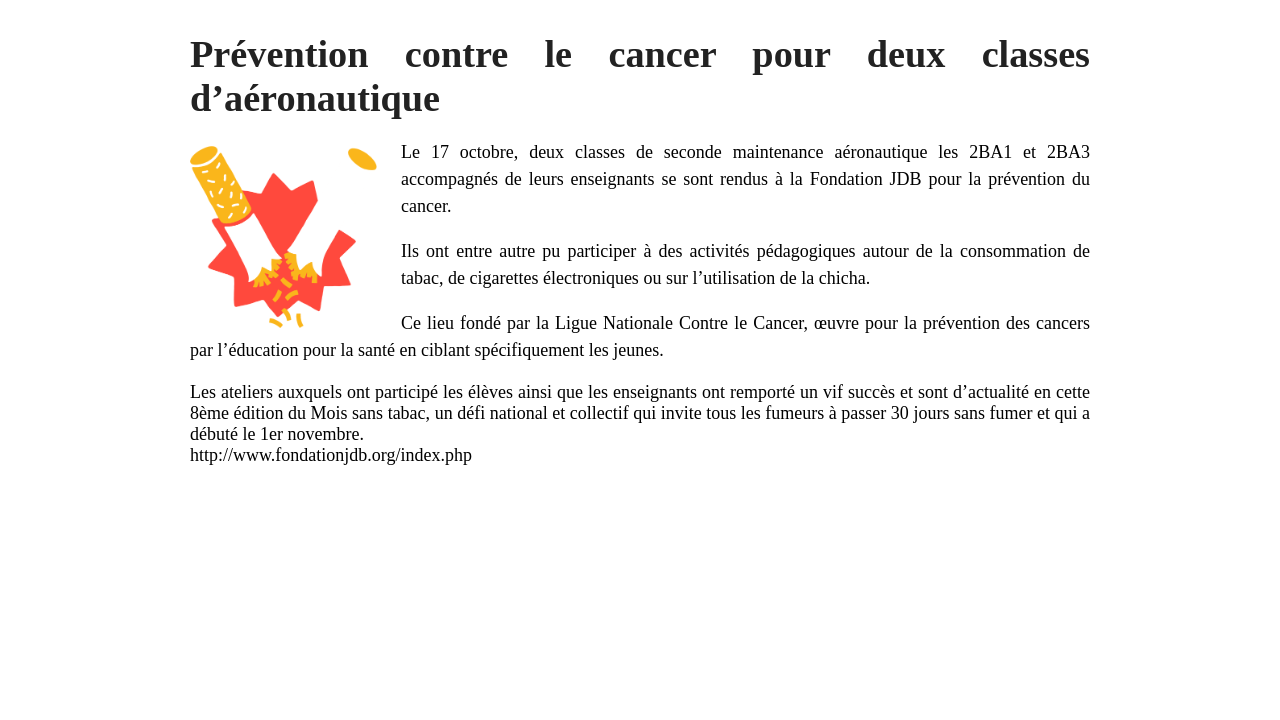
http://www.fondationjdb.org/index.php (331, 455)
